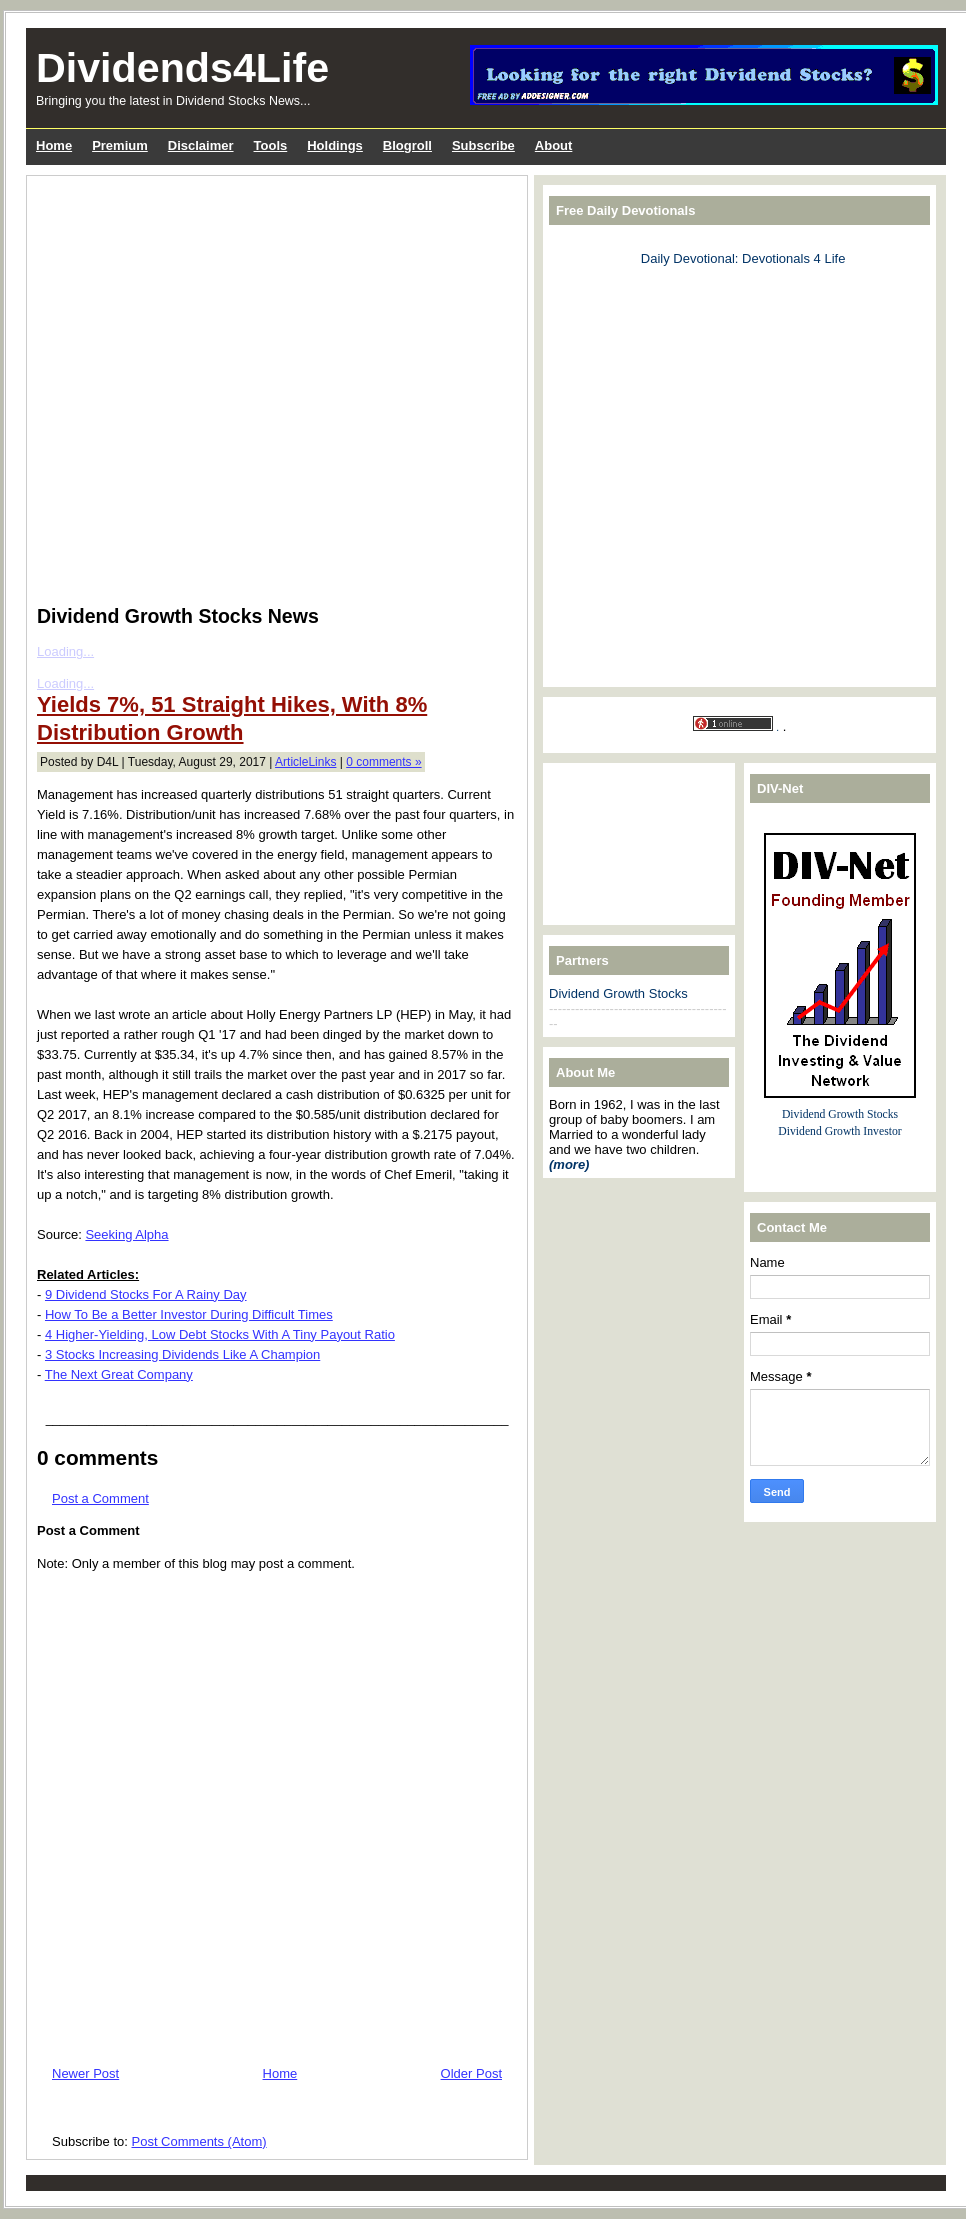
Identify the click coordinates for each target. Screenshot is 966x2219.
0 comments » (383, 762)
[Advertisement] (212, 481)
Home (280, 2073)
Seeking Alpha (126, 1234)
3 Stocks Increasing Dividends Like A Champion (182, 1354)
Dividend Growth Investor (839, 1131)
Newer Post (85, 2073)
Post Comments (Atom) (199, 2141)
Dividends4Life (182, 68)
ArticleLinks (305, 762)
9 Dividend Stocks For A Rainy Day (146, 1294)
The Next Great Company (119, 1374)
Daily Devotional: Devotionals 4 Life (743, 258)
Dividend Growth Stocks (618, 993)
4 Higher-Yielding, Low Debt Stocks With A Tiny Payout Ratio (220, 1334)
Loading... (65, 683)
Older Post (471, 2073)
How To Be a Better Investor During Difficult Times (189, 1314)
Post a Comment (100, 1498)
